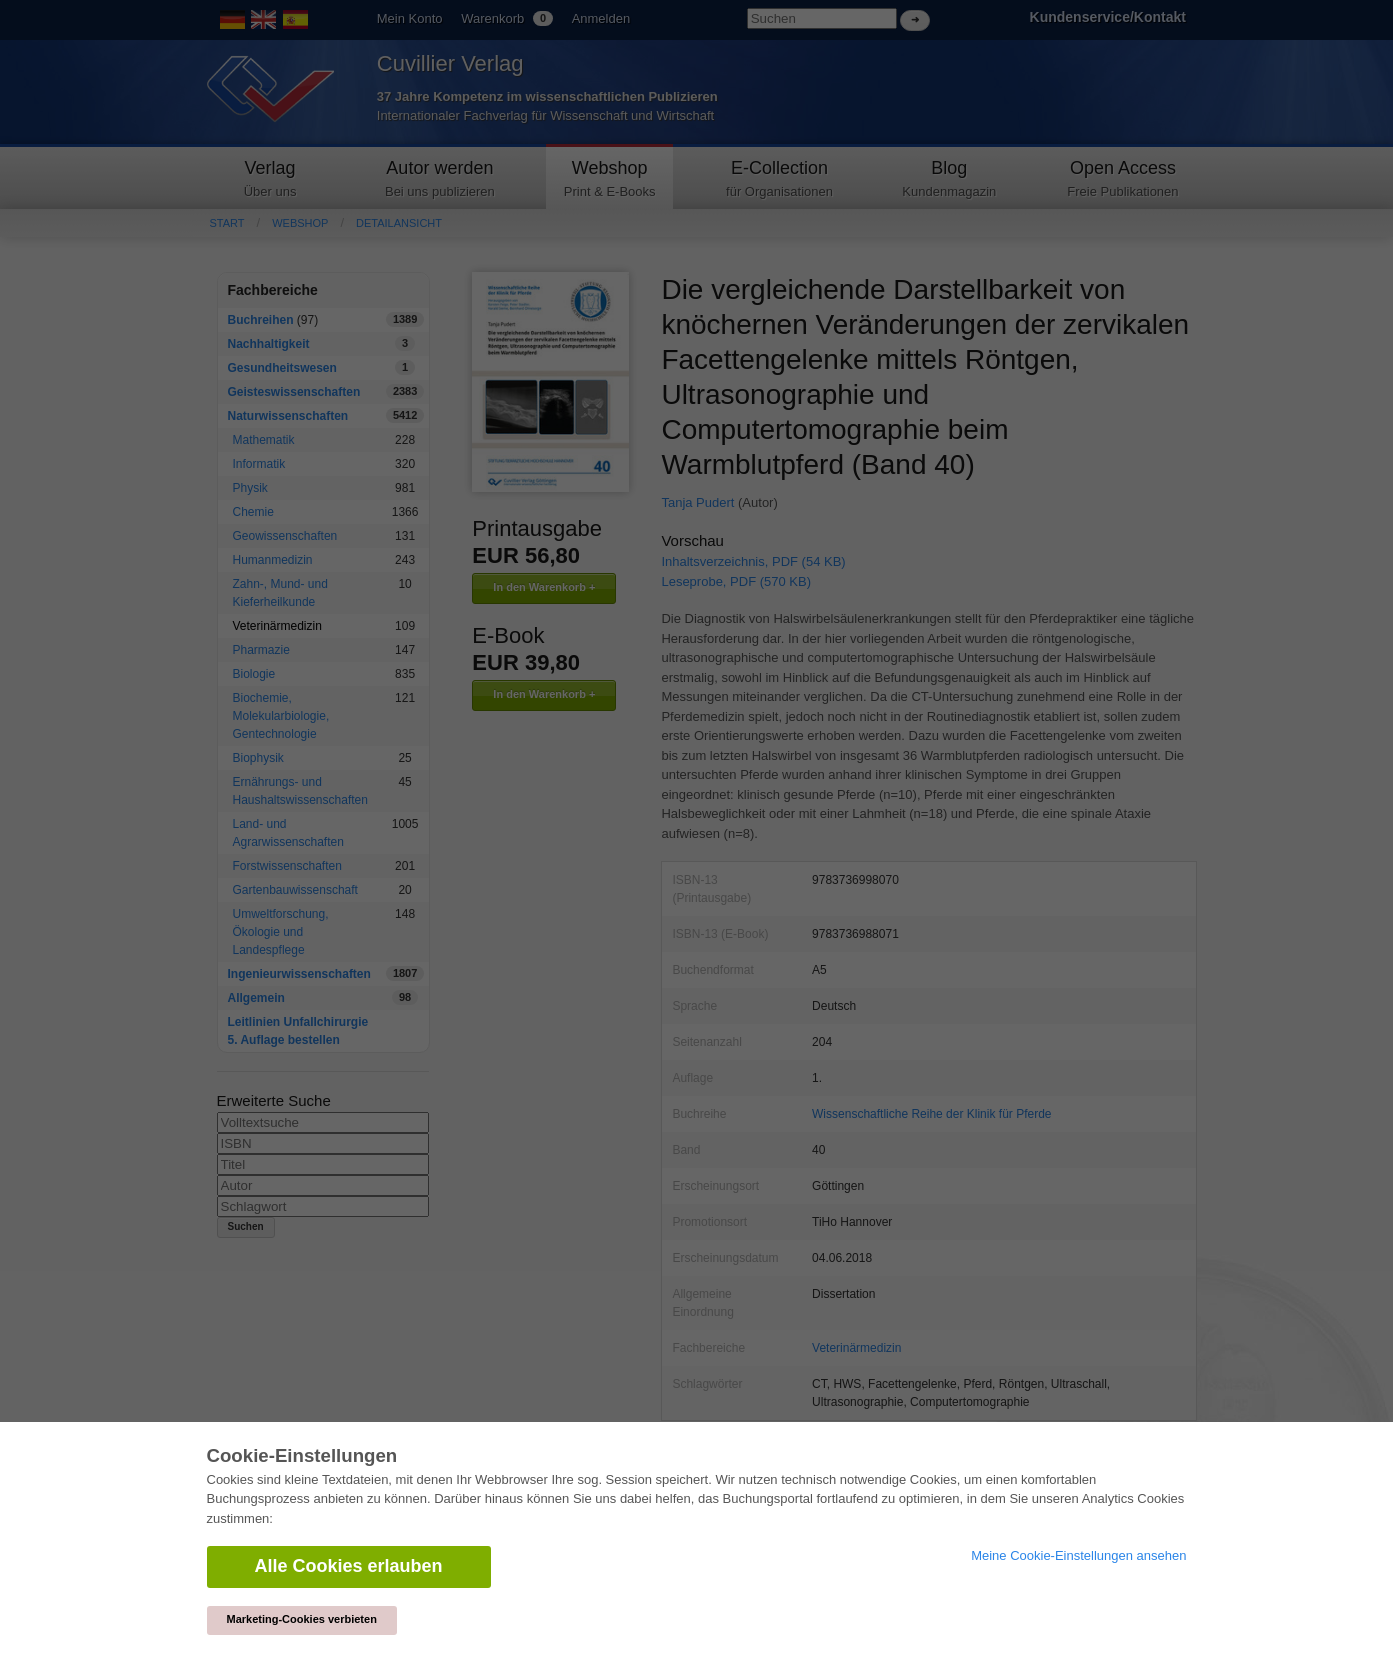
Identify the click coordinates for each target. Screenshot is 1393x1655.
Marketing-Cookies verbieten (302, 1619)
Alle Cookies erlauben (349, 1566)
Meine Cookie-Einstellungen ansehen (1078, 1555)
